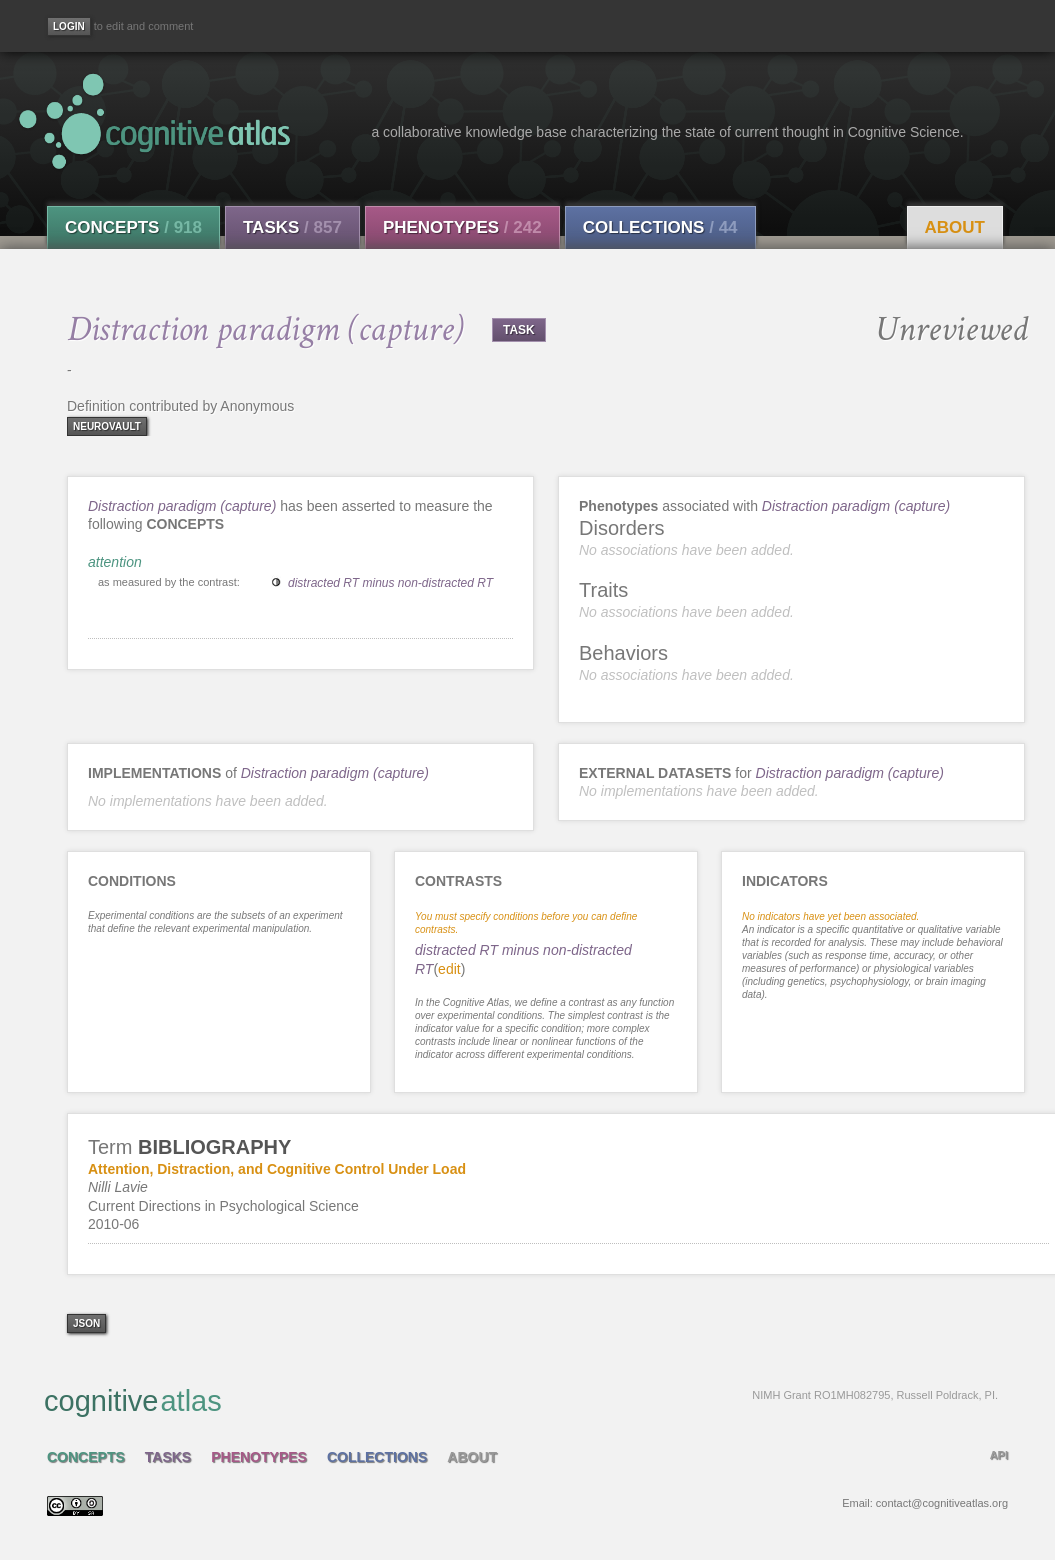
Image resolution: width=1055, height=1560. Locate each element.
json (86, 1323)
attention (115, 562)
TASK (519, 330)
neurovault (107, 426)
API (999, 1455)
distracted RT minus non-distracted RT (390, 583)
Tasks (292, 227)
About (955, 227)
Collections (660, 227)
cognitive (521, 1400)
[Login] (69, 26)
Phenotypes (462, 227)
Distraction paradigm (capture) (182, 506)
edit (449, 969)
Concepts (133, 227)
